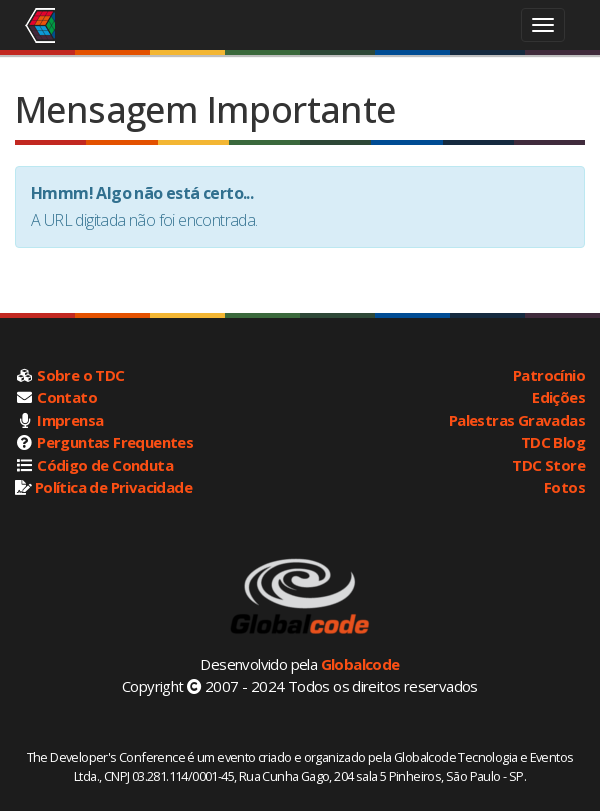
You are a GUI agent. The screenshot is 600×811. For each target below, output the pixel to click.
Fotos (564, 487)
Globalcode (360, 664)
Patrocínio (549, 375)
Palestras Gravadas (517, 420)
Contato (67, 397)
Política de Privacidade (113, 487)
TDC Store (548, 465)
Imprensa (70, 420)
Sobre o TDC (80, 375)
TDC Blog (553, 442)
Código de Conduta (105, 465)
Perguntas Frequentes (115, 442)
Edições (558, 397)
